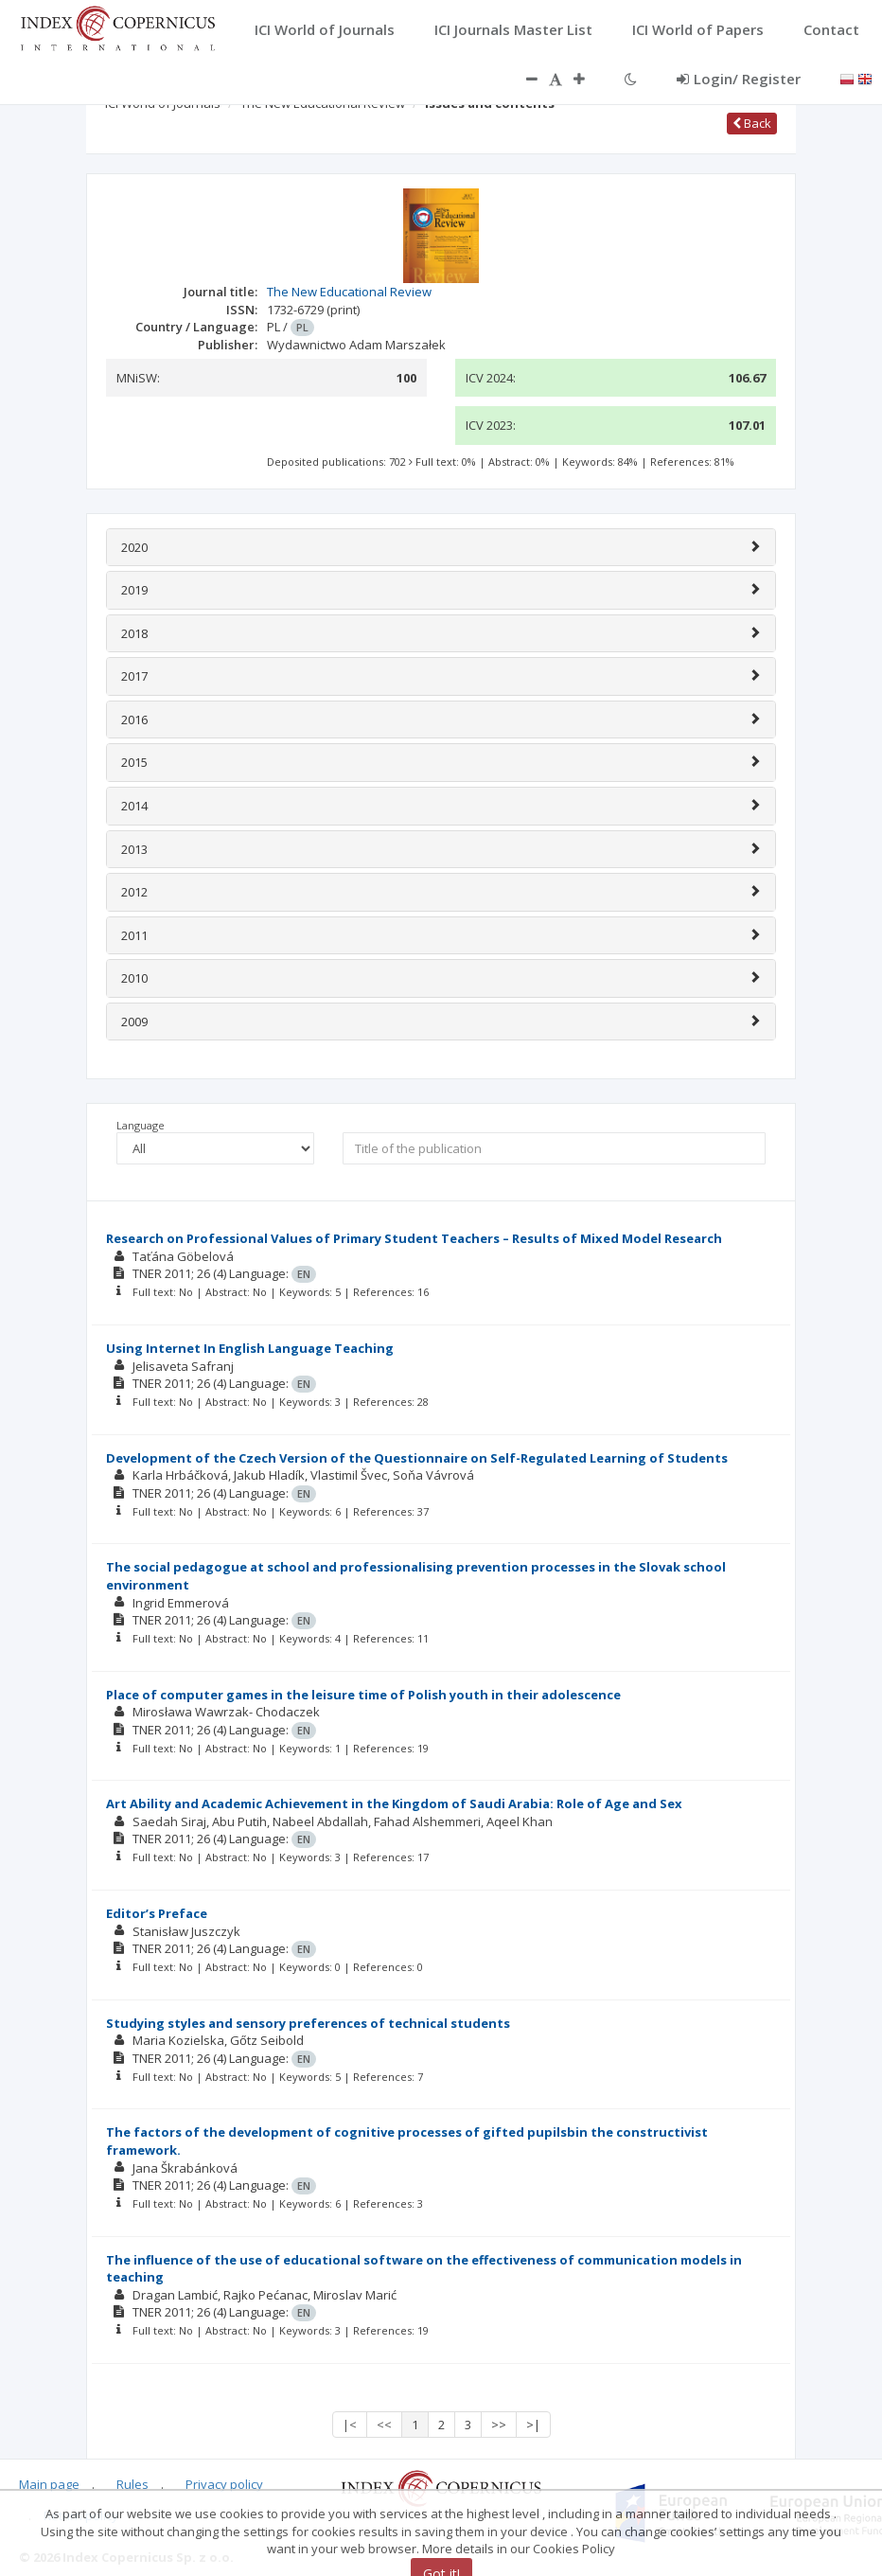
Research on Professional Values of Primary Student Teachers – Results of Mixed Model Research (414, 1238)
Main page (49, 2484)
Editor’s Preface (156, 1913)
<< (384, 2424)
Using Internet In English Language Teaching (250, 1348)
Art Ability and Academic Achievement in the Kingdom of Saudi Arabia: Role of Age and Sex (394, 1803)
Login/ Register (739, 78)
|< (350, 2424)
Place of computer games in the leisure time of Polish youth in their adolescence (363, 1694)
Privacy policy (224, 2484)
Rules (132, 2484)
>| (533, 2424)
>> (498, 2424)
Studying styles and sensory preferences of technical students (308, 2023)
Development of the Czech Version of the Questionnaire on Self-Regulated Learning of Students (417, 1457)
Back (751, 123)
